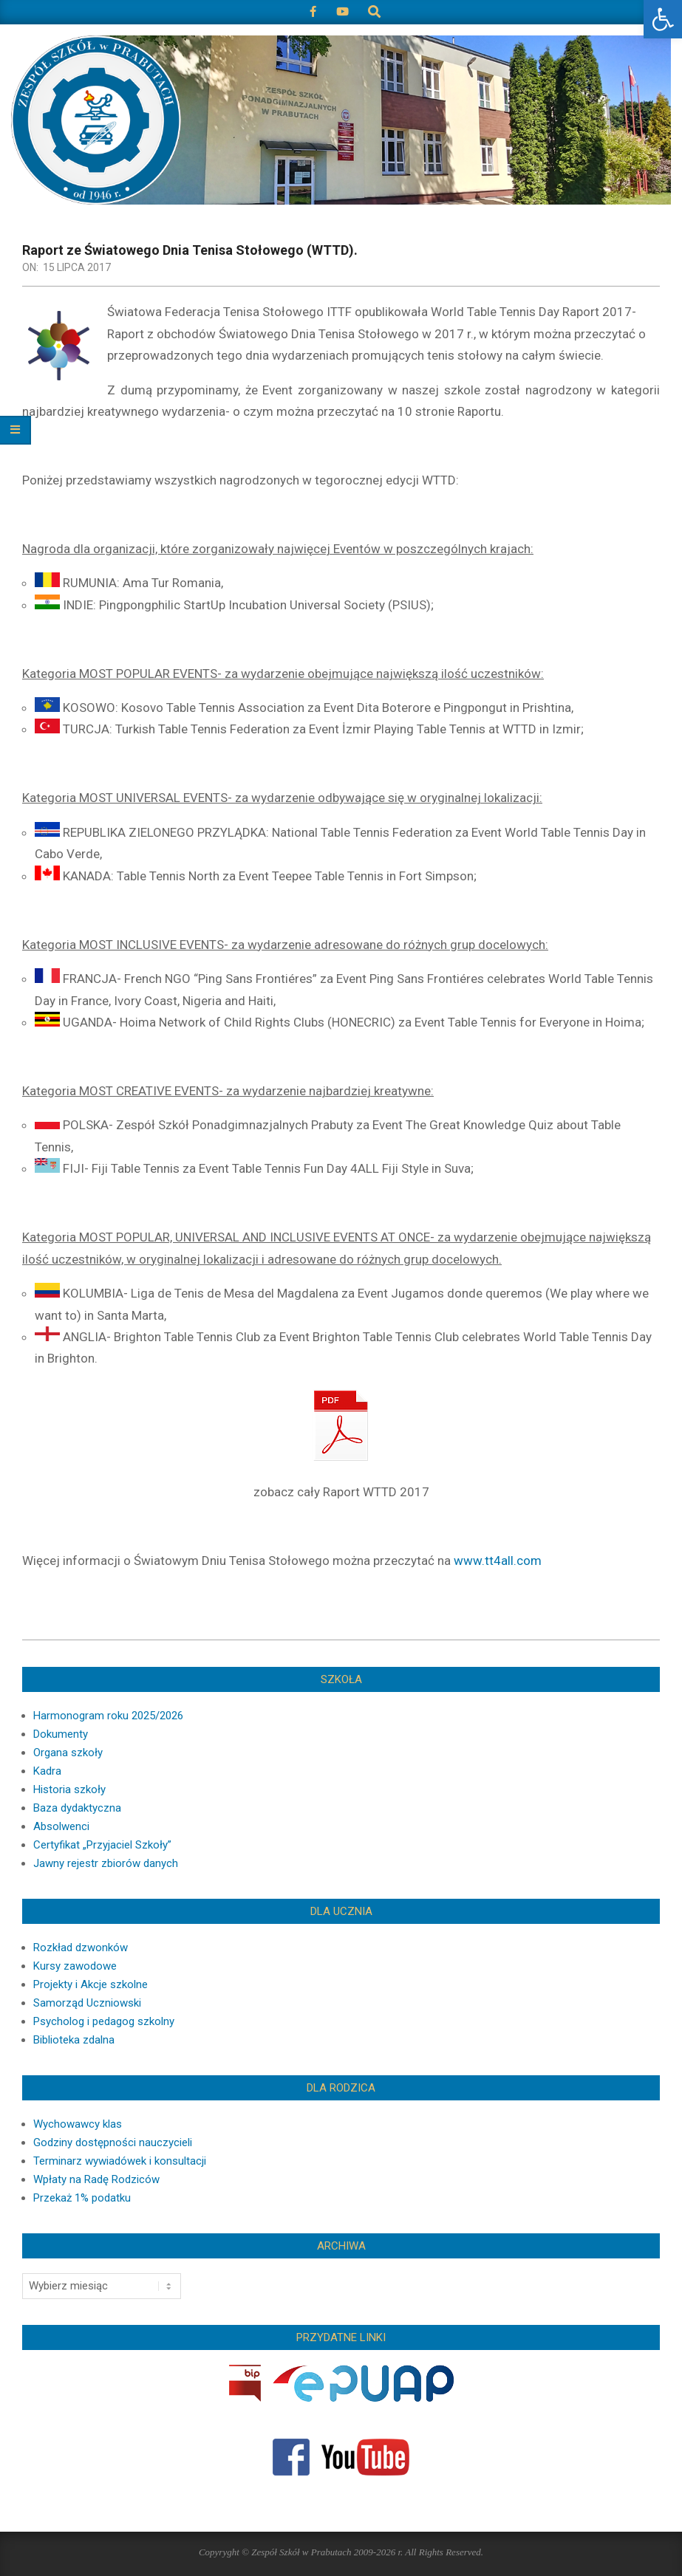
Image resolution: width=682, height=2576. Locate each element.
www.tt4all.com (498, 1560)
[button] (663, 19)
